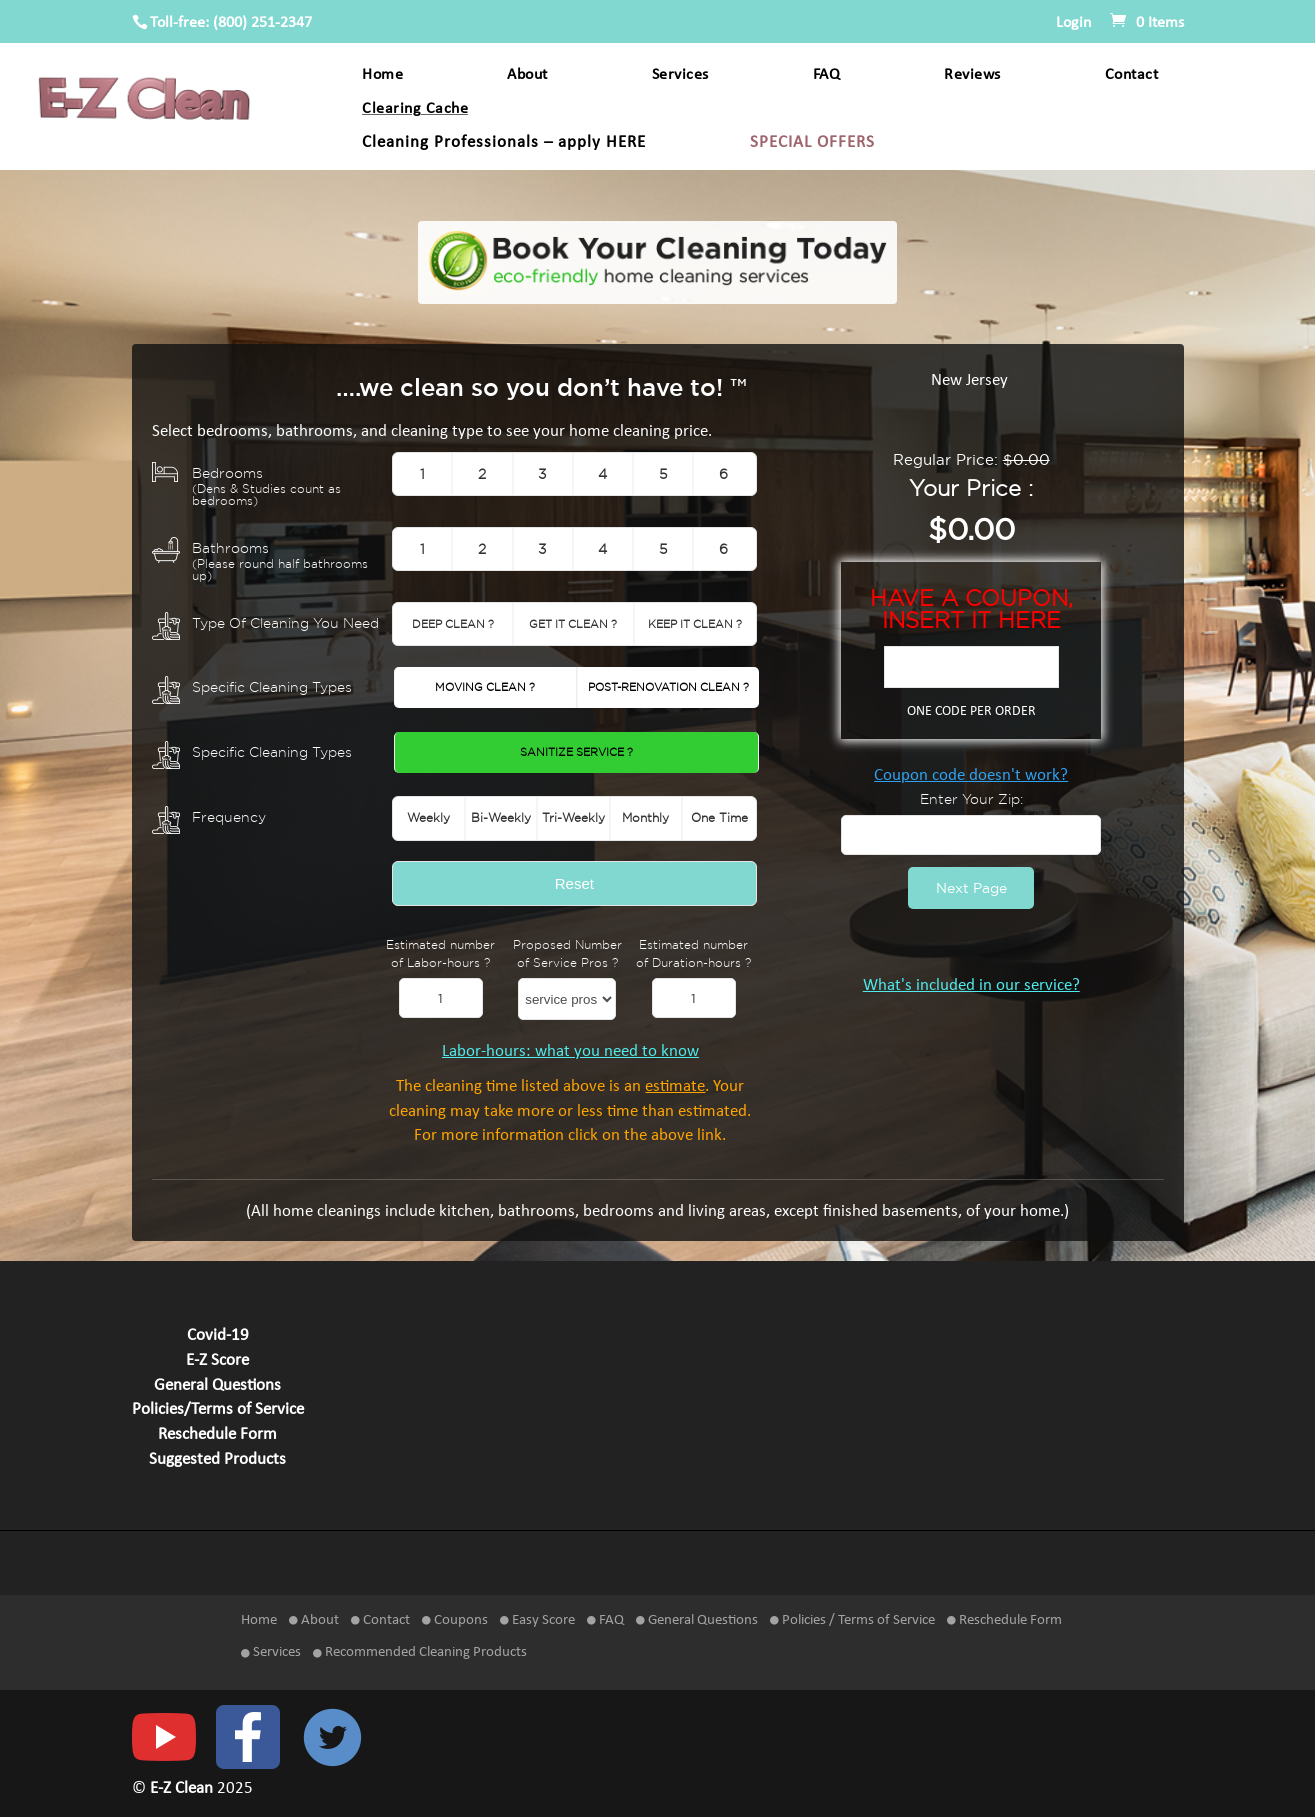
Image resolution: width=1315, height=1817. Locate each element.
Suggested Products (217, 1460)
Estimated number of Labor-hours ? (440, 953)
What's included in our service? (971, 986)
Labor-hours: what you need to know (570, 1052)
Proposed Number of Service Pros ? (567, 953)
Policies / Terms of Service (852, 1620)
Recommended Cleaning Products (420, 1652)
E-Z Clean (183, 1789)
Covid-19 (218, 1336)
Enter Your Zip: (971, 798)
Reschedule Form (217, 1435)
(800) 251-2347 (262, 23)
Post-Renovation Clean (668, 687)
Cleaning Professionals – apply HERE (504, 143)
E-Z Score (217, 1361)
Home (382, 75)
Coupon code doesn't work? (971, 776)
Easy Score (537, 1620)
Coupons (455, 1620)
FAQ (827, 75)
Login (1073, 23)
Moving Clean (485, 687)
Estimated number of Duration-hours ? (693, 953)
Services (680, 75)
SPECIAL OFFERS (812, 143)
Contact (1132, 75)
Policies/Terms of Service (218, 1410)
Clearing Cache (415, 109)
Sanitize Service (576, 752)
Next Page (971, 887)
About (527, 75)
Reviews (972, 75)
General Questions (217, 1386)
